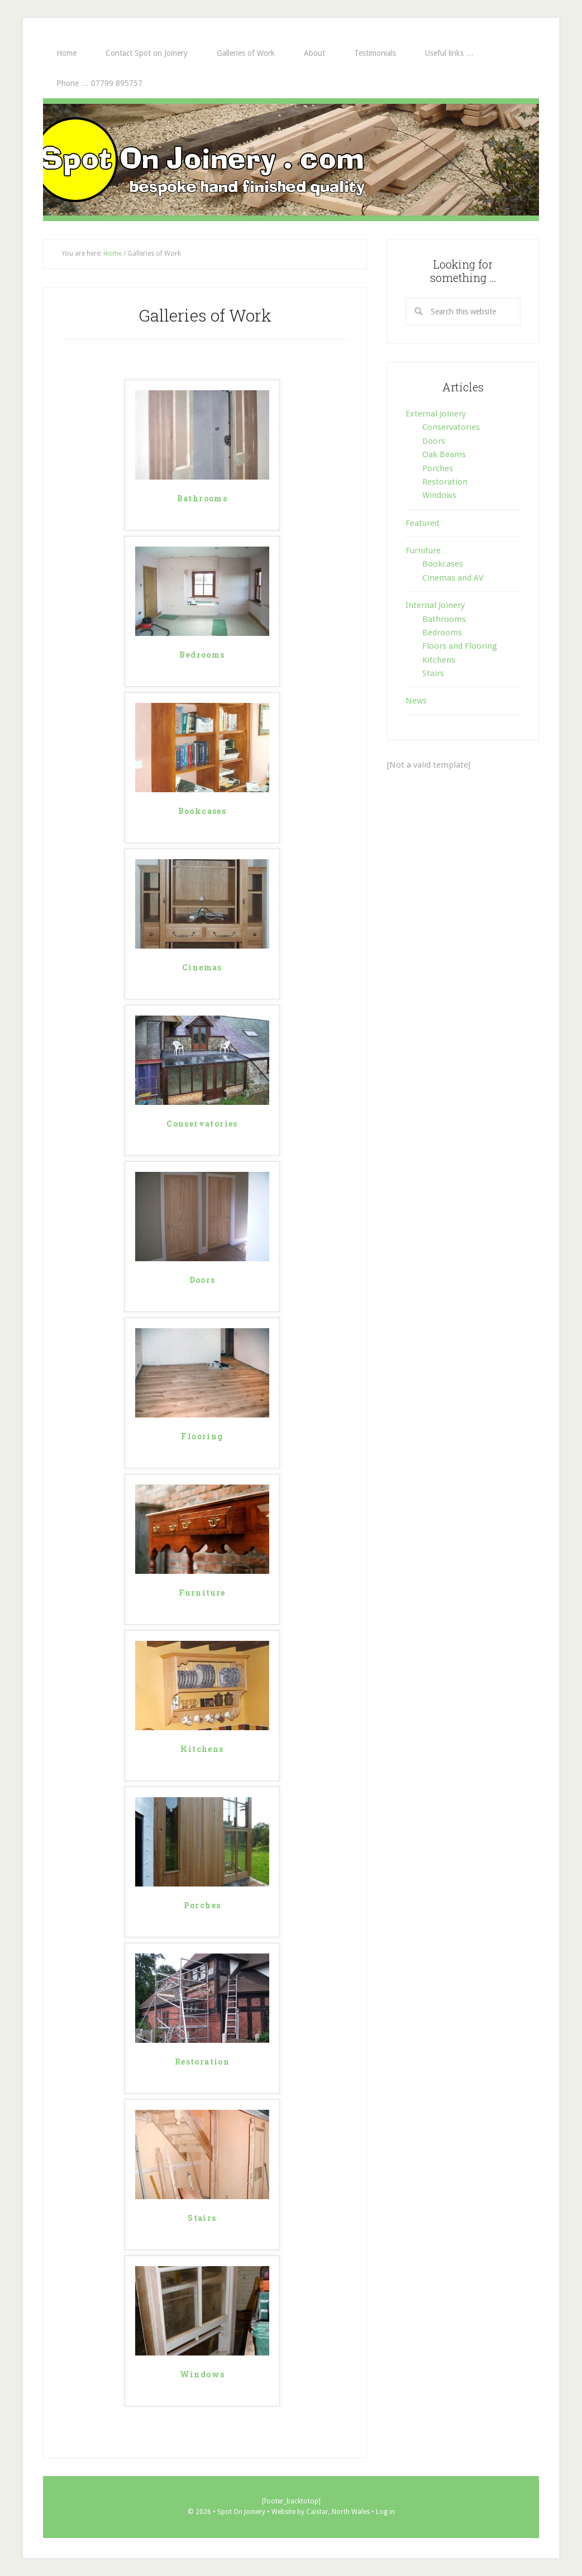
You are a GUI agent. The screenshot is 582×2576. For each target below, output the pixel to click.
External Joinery (436, 414)
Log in (385, 2512)
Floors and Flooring (459, 646)
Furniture (202, 1593)
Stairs (202, 2218)
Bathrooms (202, 499)
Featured (422, 523)
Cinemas (202, 968)
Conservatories (202, 1124)
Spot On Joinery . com (291, 159)
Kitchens (201, 1749)
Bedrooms (202, 655)
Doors (202, 1280)
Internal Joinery (435, 605)
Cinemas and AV (453, 578)
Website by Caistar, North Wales (321, 2512)
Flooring (202, 1437)
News (416, 701)
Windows (202, 2374)
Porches (202, 1906)
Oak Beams (444, 454)
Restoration (202, 2062)
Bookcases (202, 811)
